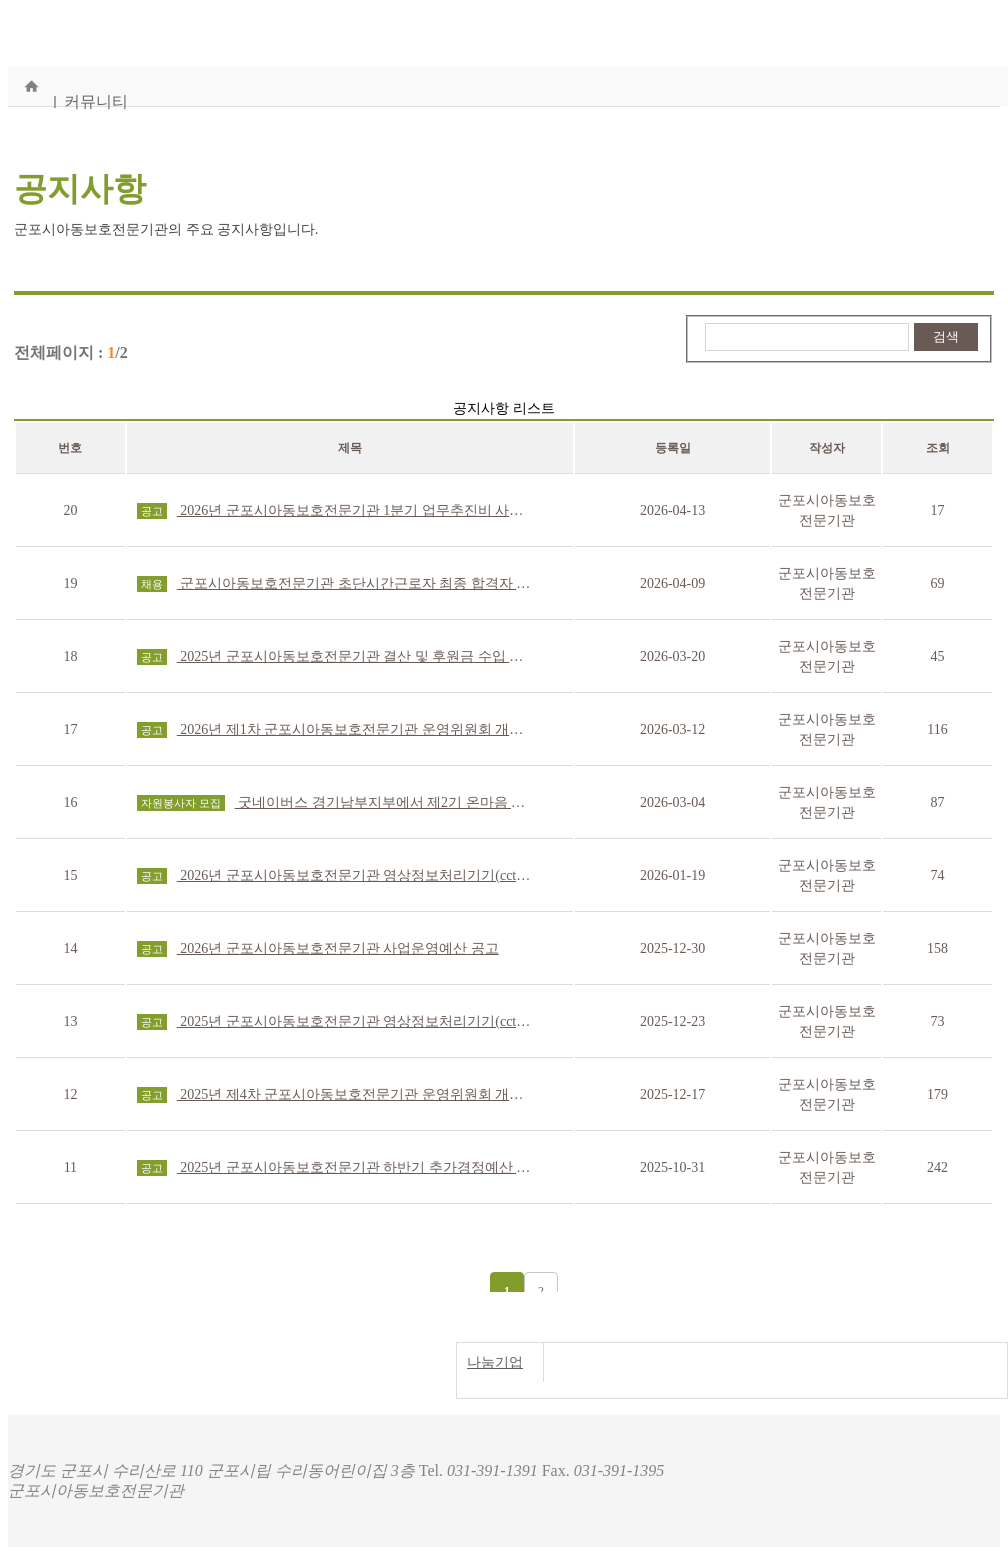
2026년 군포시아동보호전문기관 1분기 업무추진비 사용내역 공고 (337, 511)
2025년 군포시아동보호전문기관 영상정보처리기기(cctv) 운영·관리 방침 (337, 1022)
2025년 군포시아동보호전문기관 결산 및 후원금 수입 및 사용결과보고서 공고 (337, 657)
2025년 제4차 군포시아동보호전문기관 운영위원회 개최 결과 (337, 1095)
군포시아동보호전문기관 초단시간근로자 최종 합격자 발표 (337, 584)
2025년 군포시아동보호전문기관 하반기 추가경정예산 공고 (337, 1168)
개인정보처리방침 (934, 1434)
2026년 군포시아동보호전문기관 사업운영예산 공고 (318, 949)
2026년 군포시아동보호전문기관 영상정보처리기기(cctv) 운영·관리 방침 (337, 876)
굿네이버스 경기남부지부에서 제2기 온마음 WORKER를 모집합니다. (337, 803)
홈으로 (31, 86)
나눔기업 (495, 1362)
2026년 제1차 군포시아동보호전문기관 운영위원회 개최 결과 (337, 730)
